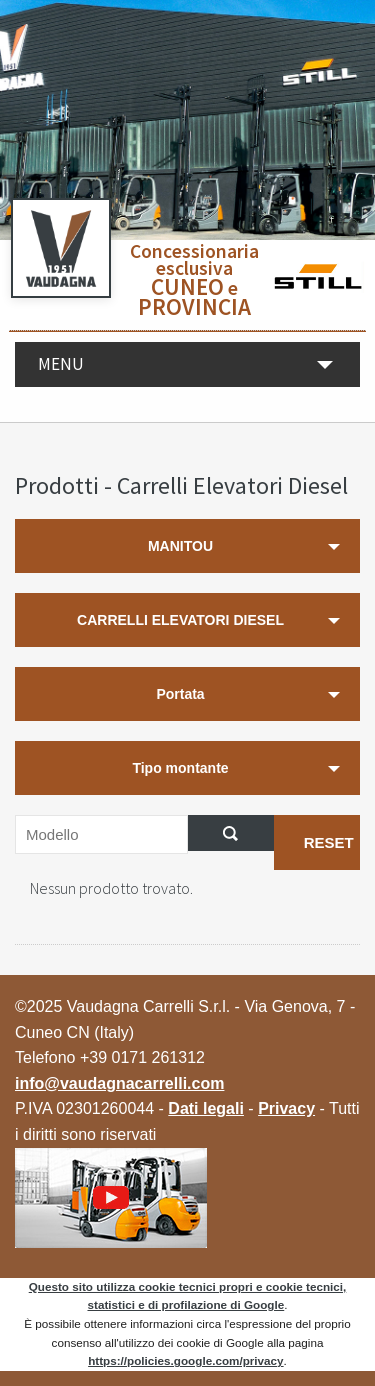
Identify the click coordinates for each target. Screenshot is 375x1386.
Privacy (286, 1108)
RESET (329, 842)
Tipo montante (180, 768)
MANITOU (180, 546)
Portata (180, 694)
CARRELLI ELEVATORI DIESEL (180, 620)
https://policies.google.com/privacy (185, 1360)
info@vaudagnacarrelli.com (119, 1083)
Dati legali (206, 1108)
